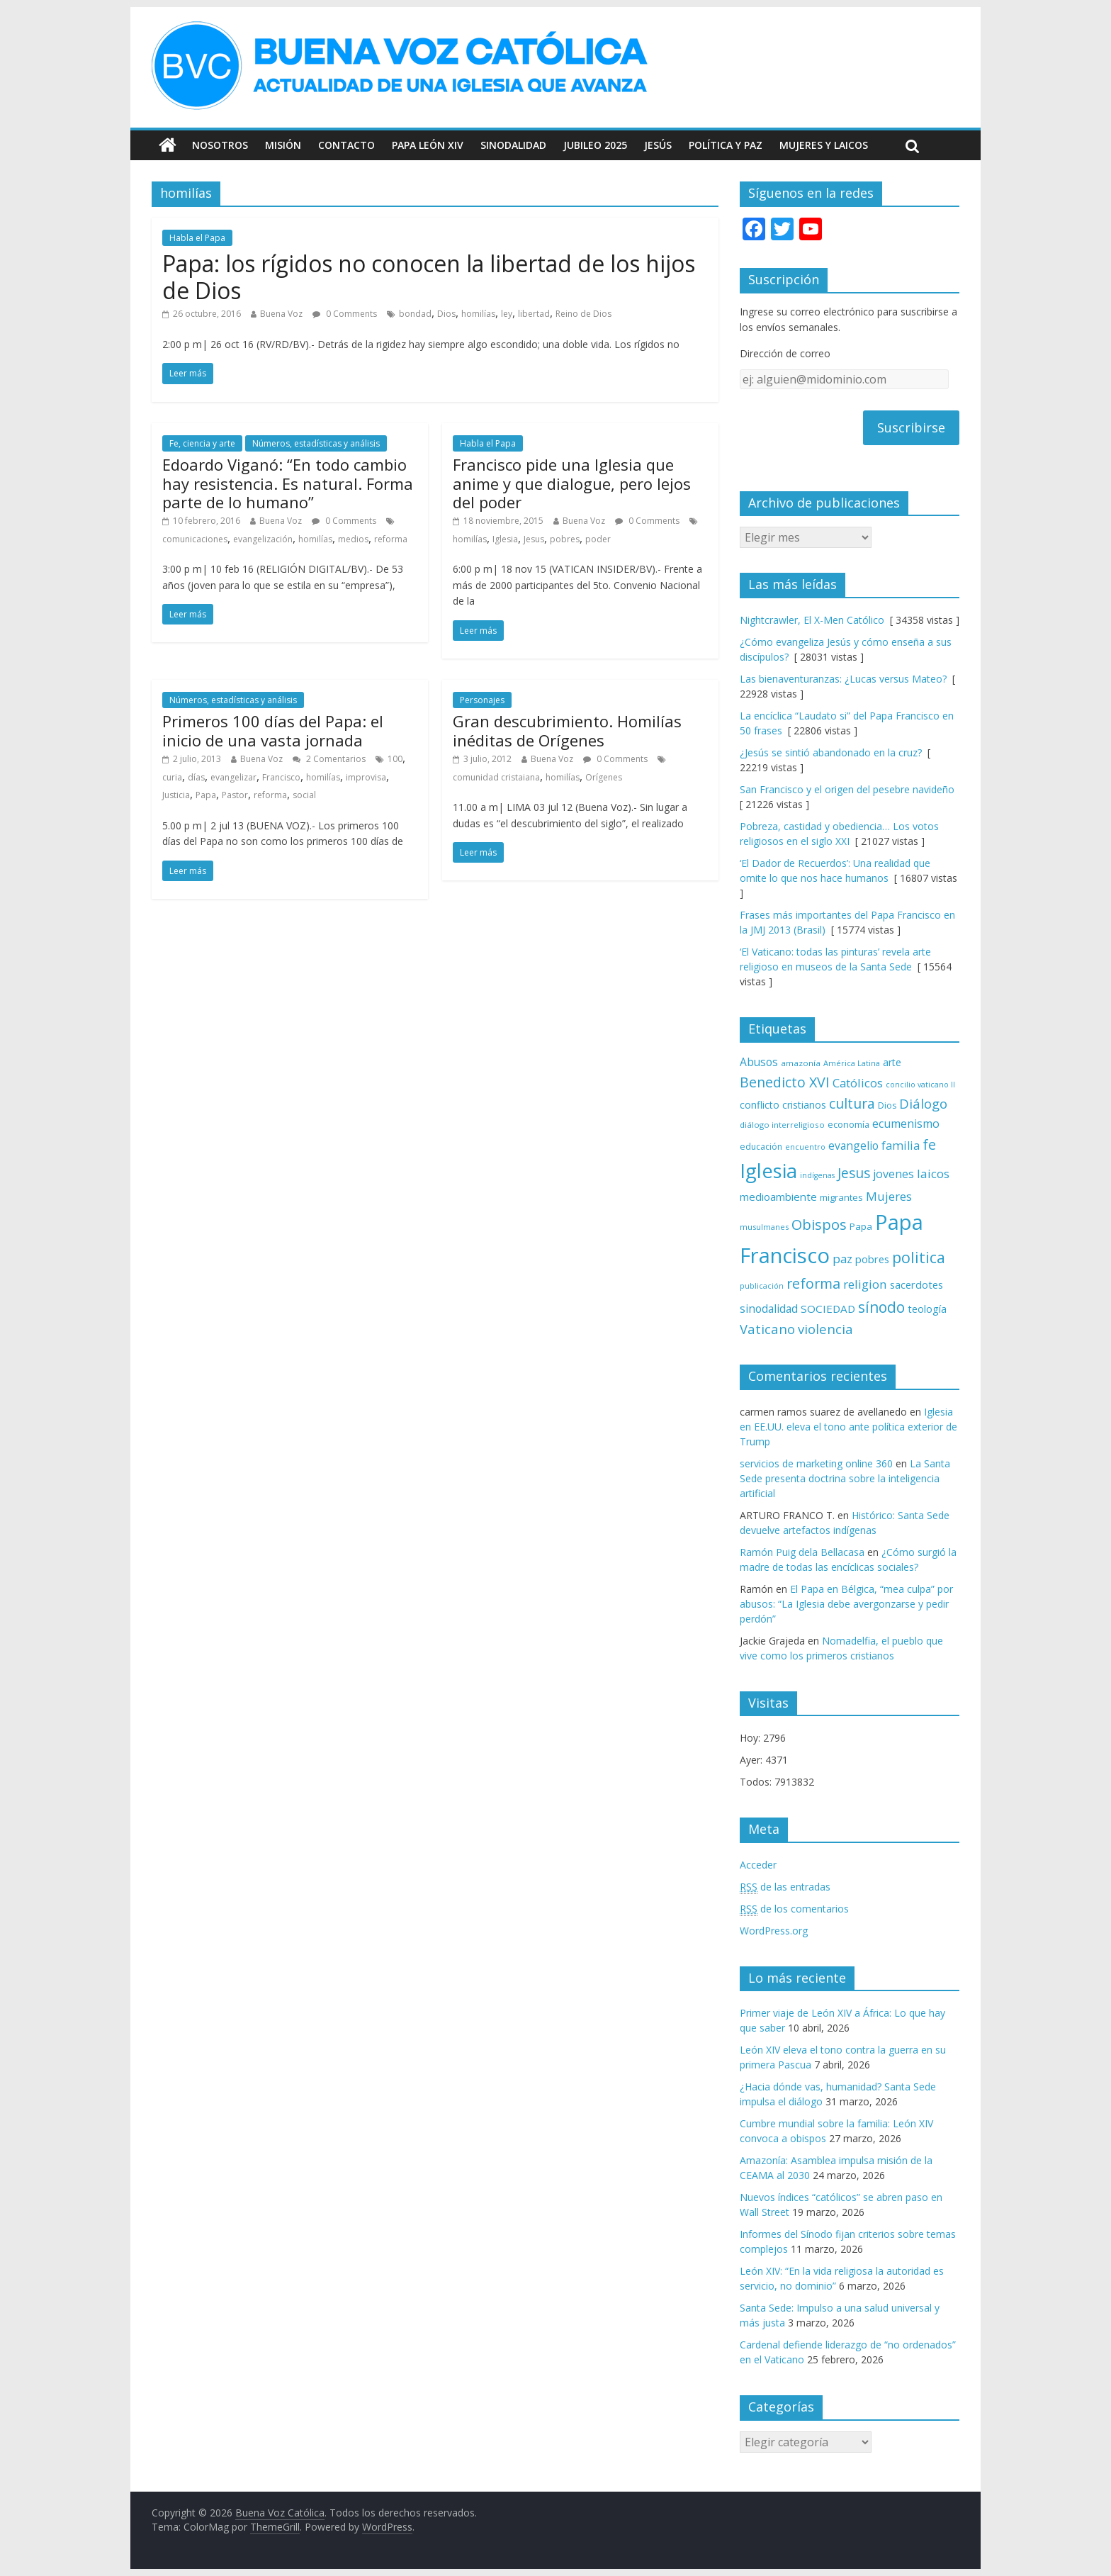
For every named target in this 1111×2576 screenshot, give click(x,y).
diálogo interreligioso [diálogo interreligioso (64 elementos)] (782, 1124)
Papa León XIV (427, 145)
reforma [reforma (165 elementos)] (813, 1283)
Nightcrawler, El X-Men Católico (812, 620)
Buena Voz (281, 314)
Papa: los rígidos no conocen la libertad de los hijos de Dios (428, 277)
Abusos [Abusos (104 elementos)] (759, 1062)
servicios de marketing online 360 (816, 1463)
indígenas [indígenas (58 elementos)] (817, 1175)
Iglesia (505, 539)
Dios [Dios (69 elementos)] (887, 1105)
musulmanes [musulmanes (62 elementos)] (764, 1226)
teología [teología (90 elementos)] (927, 1309)
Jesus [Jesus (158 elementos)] (854, 1172)
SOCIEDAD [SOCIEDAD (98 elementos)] (828, 1308)
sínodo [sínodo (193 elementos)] (881, 1307)
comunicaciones (194, 539)
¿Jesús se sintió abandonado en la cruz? (831, 752)
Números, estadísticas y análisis (316, 443)
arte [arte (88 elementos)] (892, 1062)
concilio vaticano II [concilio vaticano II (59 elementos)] (920, 1084)
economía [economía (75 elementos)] (848, 1124)
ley (506, 314)
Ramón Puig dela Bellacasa (802, 1552)
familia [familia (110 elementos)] (900, 1145)
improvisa (366, 777)
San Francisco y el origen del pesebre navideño (847, 789)
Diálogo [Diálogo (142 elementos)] (923, 1103)
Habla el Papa (197, 238)
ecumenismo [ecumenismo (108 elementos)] (906, 1123)
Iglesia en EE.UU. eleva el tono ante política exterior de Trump (848, 1426)
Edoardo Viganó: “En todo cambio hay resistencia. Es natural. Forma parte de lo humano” (287, 483)
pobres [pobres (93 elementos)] (872, 1259)
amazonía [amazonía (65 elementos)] (800, 1063)
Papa (206, 795)
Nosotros (220, 145)
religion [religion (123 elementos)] (865, 1284)
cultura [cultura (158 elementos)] (852, 1103)
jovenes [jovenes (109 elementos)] (893, 1174)
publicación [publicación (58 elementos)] (762, 1286)
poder (598, 539)
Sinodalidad (513, 145)
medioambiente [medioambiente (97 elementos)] (778, 1196)
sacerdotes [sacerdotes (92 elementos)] (916, 1284)
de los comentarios (794, 1909)
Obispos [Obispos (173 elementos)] (819, 1224)
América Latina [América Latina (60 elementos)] (851, 1063)
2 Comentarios (329, 759)
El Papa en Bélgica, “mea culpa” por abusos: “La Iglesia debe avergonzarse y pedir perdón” (846, 1603)
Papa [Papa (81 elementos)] (861, 1226)
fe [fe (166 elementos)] (929, 1144)
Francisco (281, 777)
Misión (283, 145)
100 (395, 759)
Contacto (346, 145)
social (304, 795)
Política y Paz (725, 145)
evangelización (263, 539)
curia (172, 777)
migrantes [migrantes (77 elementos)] (841, 1197)
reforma (390, 539)
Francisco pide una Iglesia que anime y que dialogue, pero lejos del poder (572, 483)
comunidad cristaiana (496, 777)
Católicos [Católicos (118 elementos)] (858, 1083)
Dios (446, 314)
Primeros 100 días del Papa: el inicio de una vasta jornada (272, 730)
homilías (478, 314)
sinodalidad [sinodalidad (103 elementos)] (769, 1308)
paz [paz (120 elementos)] (842, 1258)
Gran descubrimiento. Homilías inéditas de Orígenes (567, 730)
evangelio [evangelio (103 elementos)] (853, 1145)
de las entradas (785, 1887)
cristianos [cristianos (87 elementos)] (804, 1104)
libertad (534, 314)
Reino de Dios (583, 314)
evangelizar (233, 777)
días (196, 777)
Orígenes (603, 777)
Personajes (482, 700)
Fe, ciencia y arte (202, 443)
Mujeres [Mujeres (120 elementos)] (889, 1196)
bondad (415, 314)
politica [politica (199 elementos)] (918, 1257)
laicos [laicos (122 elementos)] (933, 1173)
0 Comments (344, 314)
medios (353, 539)
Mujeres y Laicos (823, 145)
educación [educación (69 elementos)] (761, 1147)
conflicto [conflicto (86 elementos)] (759, 1104)
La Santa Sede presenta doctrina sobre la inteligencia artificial (845, 1478)
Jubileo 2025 (595, 145)
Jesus (534, 539)
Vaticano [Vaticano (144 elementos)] (767, 1329)
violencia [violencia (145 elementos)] (825, 1329)
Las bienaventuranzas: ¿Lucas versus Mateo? (843, 678)
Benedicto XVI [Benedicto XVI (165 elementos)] (785, 1082)
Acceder (758, 1864)
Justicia (176, 795)
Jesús (658, 145)
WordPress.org (774, 1930)
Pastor (235, 795)
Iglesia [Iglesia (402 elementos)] (768, 1171)
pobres (565, 539)
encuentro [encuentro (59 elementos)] (805, 1146)
